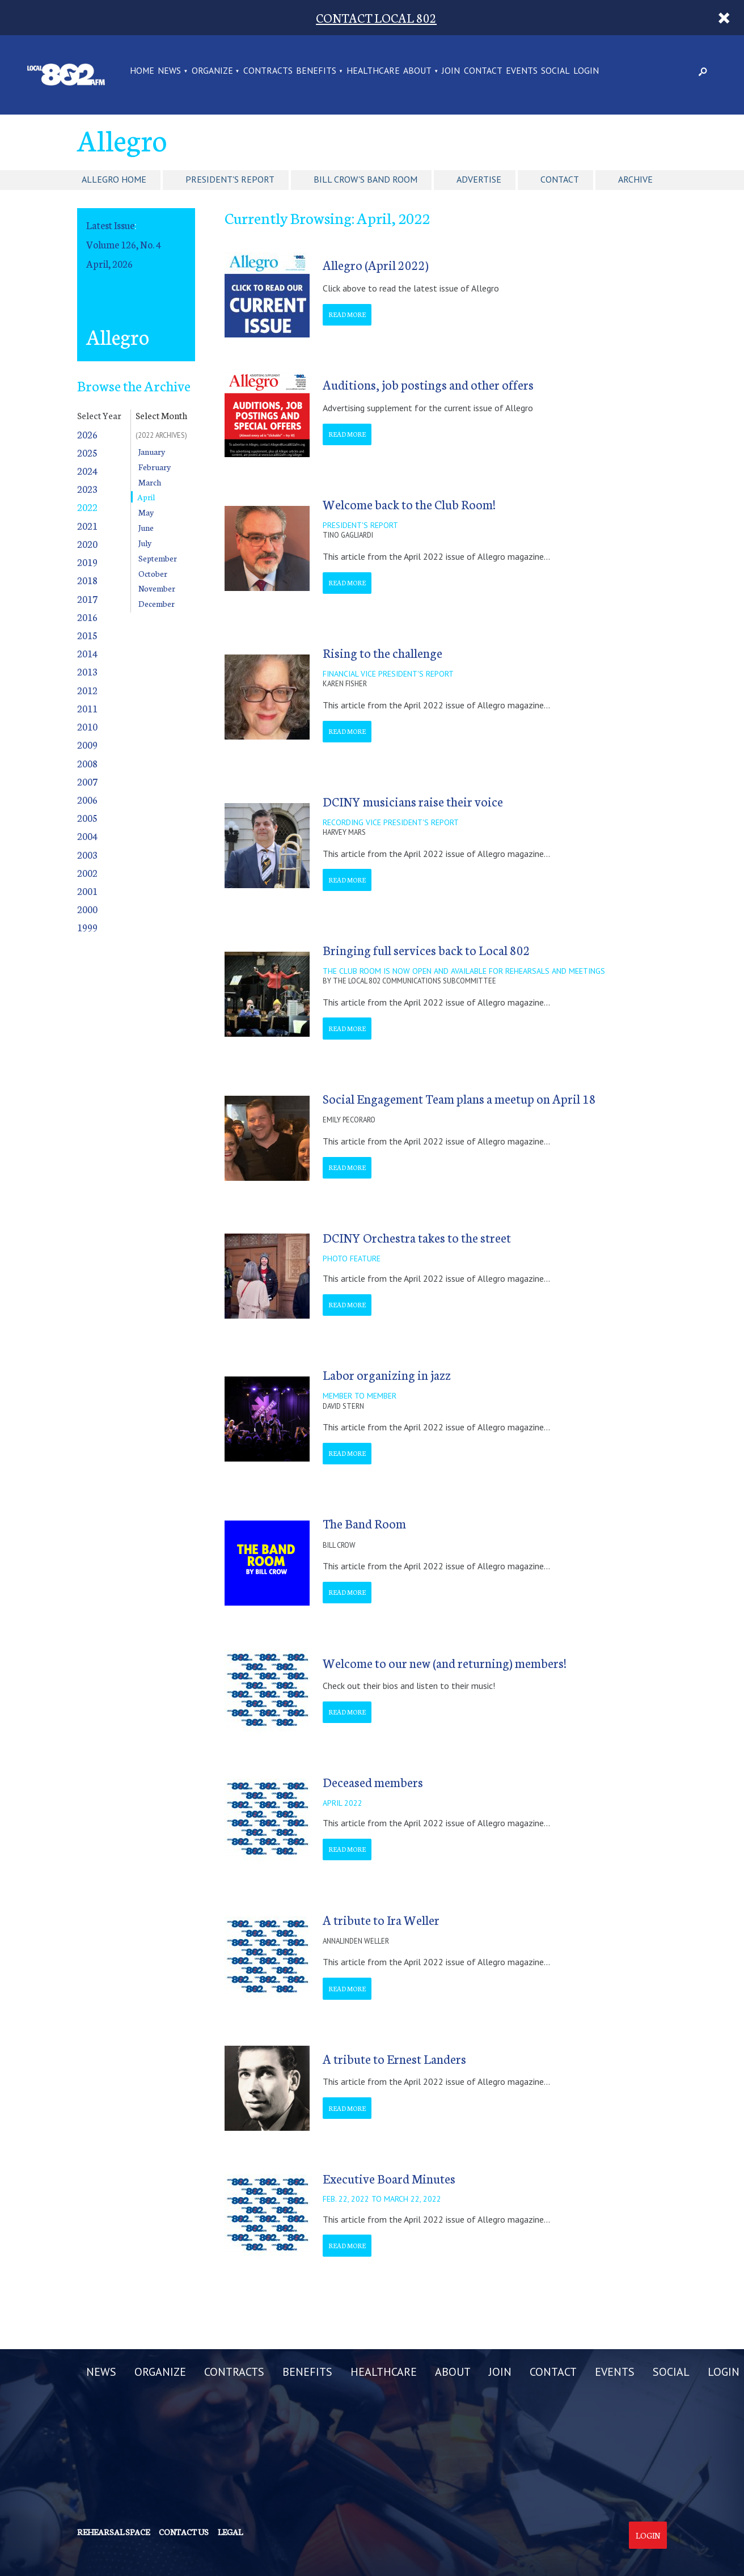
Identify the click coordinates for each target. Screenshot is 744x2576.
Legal (230, 2531)
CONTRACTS (268, 71)
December (156, 603)
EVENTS (522, 71)
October (152, 573)
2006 (87, 799)
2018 (87, 580)
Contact (559, 179)
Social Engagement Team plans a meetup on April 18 (459, 1098)
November (156, 588)
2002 (87, 872)
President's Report (229, 179)
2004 (87, 836)
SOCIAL (555, 71)
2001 (87, 891)
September (157, 558)
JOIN (451, 71)
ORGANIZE (212, 71)
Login (648, 2535)
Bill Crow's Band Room (365, 179)
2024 (87, 470)
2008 (87, 763)
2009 (87, 744)
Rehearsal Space (113, 2531)
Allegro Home (114, 179)
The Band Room (364, 1523)
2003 (87, 854)
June (146, 527)
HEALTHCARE (373, 71)
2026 (87, 434)
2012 (87, 690)
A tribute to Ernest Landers (394, 2058)
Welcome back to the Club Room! (409, 504)
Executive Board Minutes (389, 2178)
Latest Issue (110, 225)
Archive (635, 179)
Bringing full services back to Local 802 (426, 949)
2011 (87, 708)
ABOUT (417, 71)
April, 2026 (109, 263)
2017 (87, 599)
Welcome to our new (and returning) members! (445, 1662)
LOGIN (586, 71)
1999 (87, 927)
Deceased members (373, 1781)
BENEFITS (316, 71)
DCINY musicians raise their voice (413, 801)
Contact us (184, 2531)
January (151, 451)
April (146, 496)
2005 (87, 817)
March (149, 482)
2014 (87, 653)
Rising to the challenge (382, 652)
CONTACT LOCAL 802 (376, 17)
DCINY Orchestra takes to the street (417, 1237)
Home (142, 71)
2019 (87, 562)
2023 (87, 489)
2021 (87, 525)
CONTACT (483, 71)
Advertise (478, 179)
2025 (87, 452)
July (144, 542)
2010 (87, 726)
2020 (87, 544)
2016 (87, 617)
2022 (87, 507)
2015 (87, 635)
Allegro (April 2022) (376, 264)
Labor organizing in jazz (387, 1374)
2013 (87, 671)
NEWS (169, 71)
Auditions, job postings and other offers (428, 384)
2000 (87, 909)
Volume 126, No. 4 (123, 244)
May (146, 512)
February (154, 466)
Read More (347, 314)
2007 (87, 781)
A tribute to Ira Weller (381, 1919)
